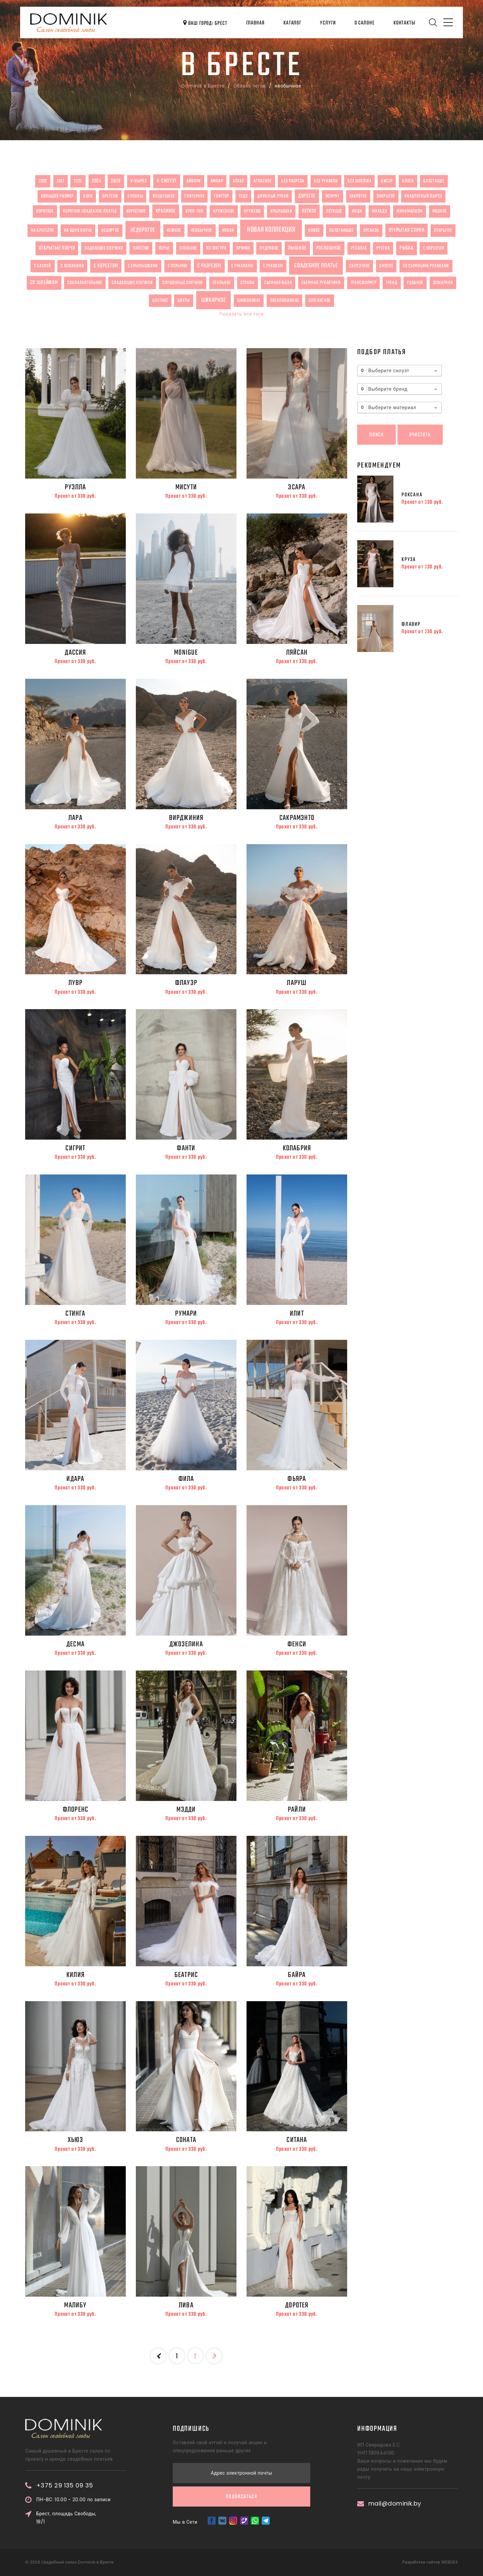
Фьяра (296, 1479)
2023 (78, 181)
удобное (415, 282)
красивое (166, 211)
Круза (408, 559)
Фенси (296, 1644)
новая (228, 230)
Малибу (75, 2305)
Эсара (296, 487)
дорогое (307, 196)
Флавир (411, 624)
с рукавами (242, 266)
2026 (116, 181)
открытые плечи (57, 248)
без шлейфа (359, 181)
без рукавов (326, 181)
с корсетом (433, 248)
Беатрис (186, 1975)
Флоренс (75, 1810)
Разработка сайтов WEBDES (430, 2562)
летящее (334, 211)
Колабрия (297, 1148)
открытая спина (407, 230)
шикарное (213, 300)
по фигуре (216, 248)
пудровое (269, 248)
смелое (386, 266)
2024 (97, 181)
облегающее (341, 230)
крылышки (281, 211)
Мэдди (186, 1810)
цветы (183, 300)
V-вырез (138, 181)
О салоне (365, 23)
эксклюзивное (284, 300)
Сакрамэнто (296, 818)
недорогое (142, 230)
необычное (201, 230)
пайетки (141, 248)
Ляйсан (297, 653)
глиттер (221, 196)
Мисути (186, 487)
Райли (297, 1810)
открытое (443, 230)
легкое (309, 211)
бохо (88, 196)
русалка (359, 248)
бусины (135, 196)
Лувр (75, 983)
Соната (186, 2140)
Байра (297, 1975)
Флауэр (186, 983)
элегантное (320, 300)
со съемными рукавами (426, 266)
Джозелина (186, 1644)
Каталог (292, 23)
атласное (263, 181)
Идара (75, 1479)
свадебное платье (316, 265)
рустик (383, 248)
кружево (252, 211)
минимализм (409, 211)
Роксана (412, 495)
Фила (186, 1479)
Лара (75, 818)
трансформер (364, 282)
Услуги (327, 23)
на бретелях (42, 230)
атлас (238, 181)
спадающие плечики (132, 282)
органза (371, 230)
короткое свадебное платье (90, 211)
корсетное (136, 211)
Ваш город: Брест (205, 23)
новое (314, 230)
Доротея (296, 2305)
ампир (217, 181)
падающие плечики (104, 248)
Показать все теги (241, 314)
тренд (391, 282)
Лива (186, 2305)
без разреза (292, 181)
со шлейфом (44, 282)
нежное (174, 230)
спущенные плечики (182, 282)
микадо (379, 211)
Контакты (404, 23)
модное (439, 211)
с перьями (177, 266)
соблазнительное (84, 282)
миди (357, 211)
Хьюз (75, 2140)
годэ (243, 196)
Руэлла (75, 487)
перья (164, 248)
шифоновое (248, 300)
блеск (408, 181)
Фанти (186, 1148)
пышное (297, 248)
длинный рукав (272, 196)
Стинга (75, 1314)
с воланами (72, 266)
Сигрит (75, 1148)
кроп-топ (194, 211)
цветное (160, 300)
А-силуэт (167, 181)
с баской (42, 266)
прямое (243, 248)
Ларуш (297, 983)
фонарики (443, 282)
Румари (186, 1314)
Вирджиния (186, 818)
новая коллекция (271, 230)
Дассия (75, 653)
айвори (193, 181)
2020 (43, 181)
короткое (45, 211)
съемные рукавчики (321, 282)
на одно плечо (78, 230)
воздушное (164, 196)
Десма (75, 1644)
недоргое (110, 230)
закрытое (386, 196)
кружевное (223, 211)
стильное (222, 282)
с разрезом (209, 266)
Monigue (186, 653)
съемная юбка (278, 282)
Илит (297, 1314)
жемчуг (332, 196)
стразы (247, 282)
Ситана (296, 2140)
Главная (255, 23)
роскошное (328, 248)
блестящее (433, 181)
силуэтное (359, 266)
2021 (60, 181)
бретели (110, 196)
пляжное (188, 248)
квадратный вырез (423, 196)
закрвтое (358, 196)
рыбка (406, 248)
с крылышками (143, 266)
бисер (387, 181)
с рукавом (273, 266)
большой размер (57, 196)
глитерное (194, 196)
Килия (75, 1975)
